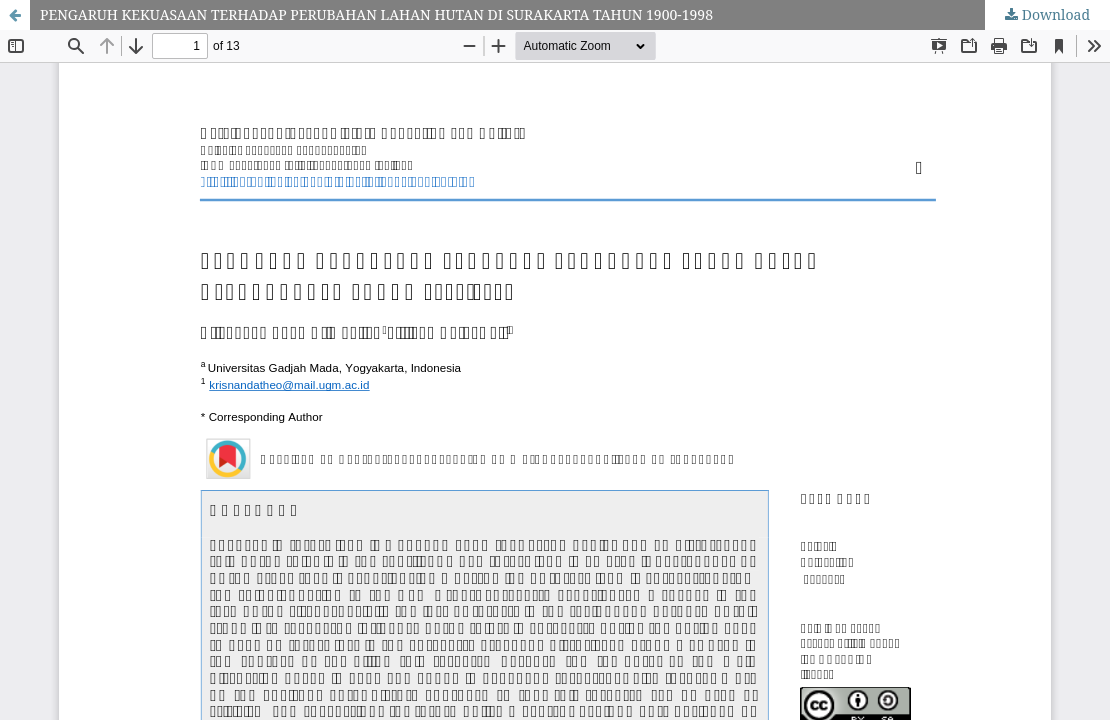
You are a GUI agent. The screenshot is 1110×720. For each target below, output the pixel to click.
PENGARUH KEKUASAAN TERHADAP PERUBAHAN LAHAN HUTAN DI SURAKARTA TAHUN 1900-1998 (376, 14)
